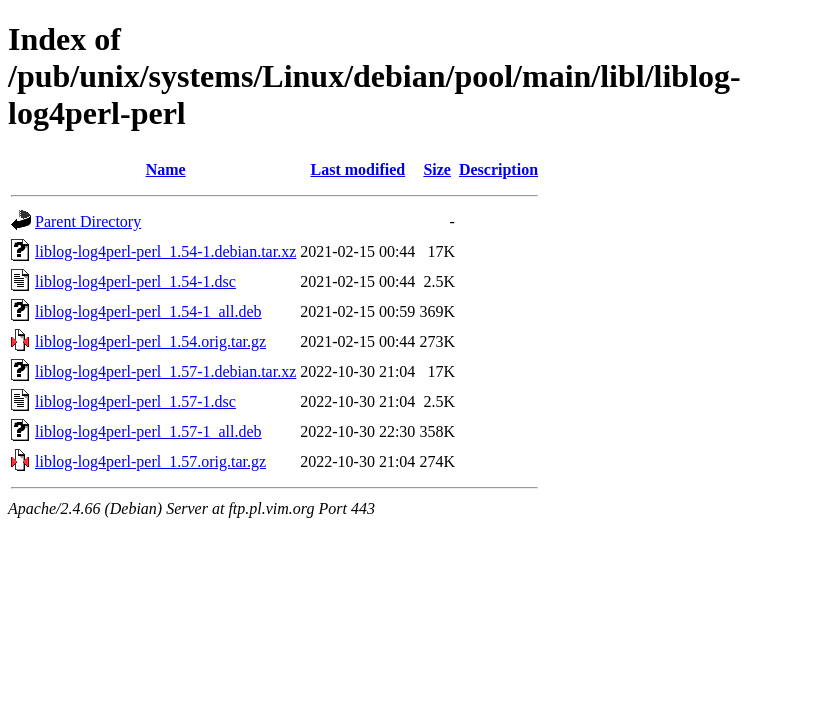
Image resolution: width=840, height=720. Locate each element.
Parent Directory (88, 221)
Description (498, 169)
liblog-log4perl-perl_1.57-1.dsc (135, 401)
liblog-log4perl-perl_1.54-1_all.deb (148, 311)
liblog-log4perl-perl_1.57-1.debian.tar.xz (165, 371)
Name (166, 169)
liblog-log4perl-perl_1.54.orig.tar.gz (150, 341)
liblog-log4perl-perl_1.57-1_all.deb (148, 431)
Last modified (357, 169)
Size (437, 169)
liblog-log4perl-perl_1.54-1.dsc (135, 281)
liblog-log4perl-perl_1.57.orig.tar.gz (150, 461)
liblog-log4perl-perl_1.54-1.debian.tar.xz (165, 251)
